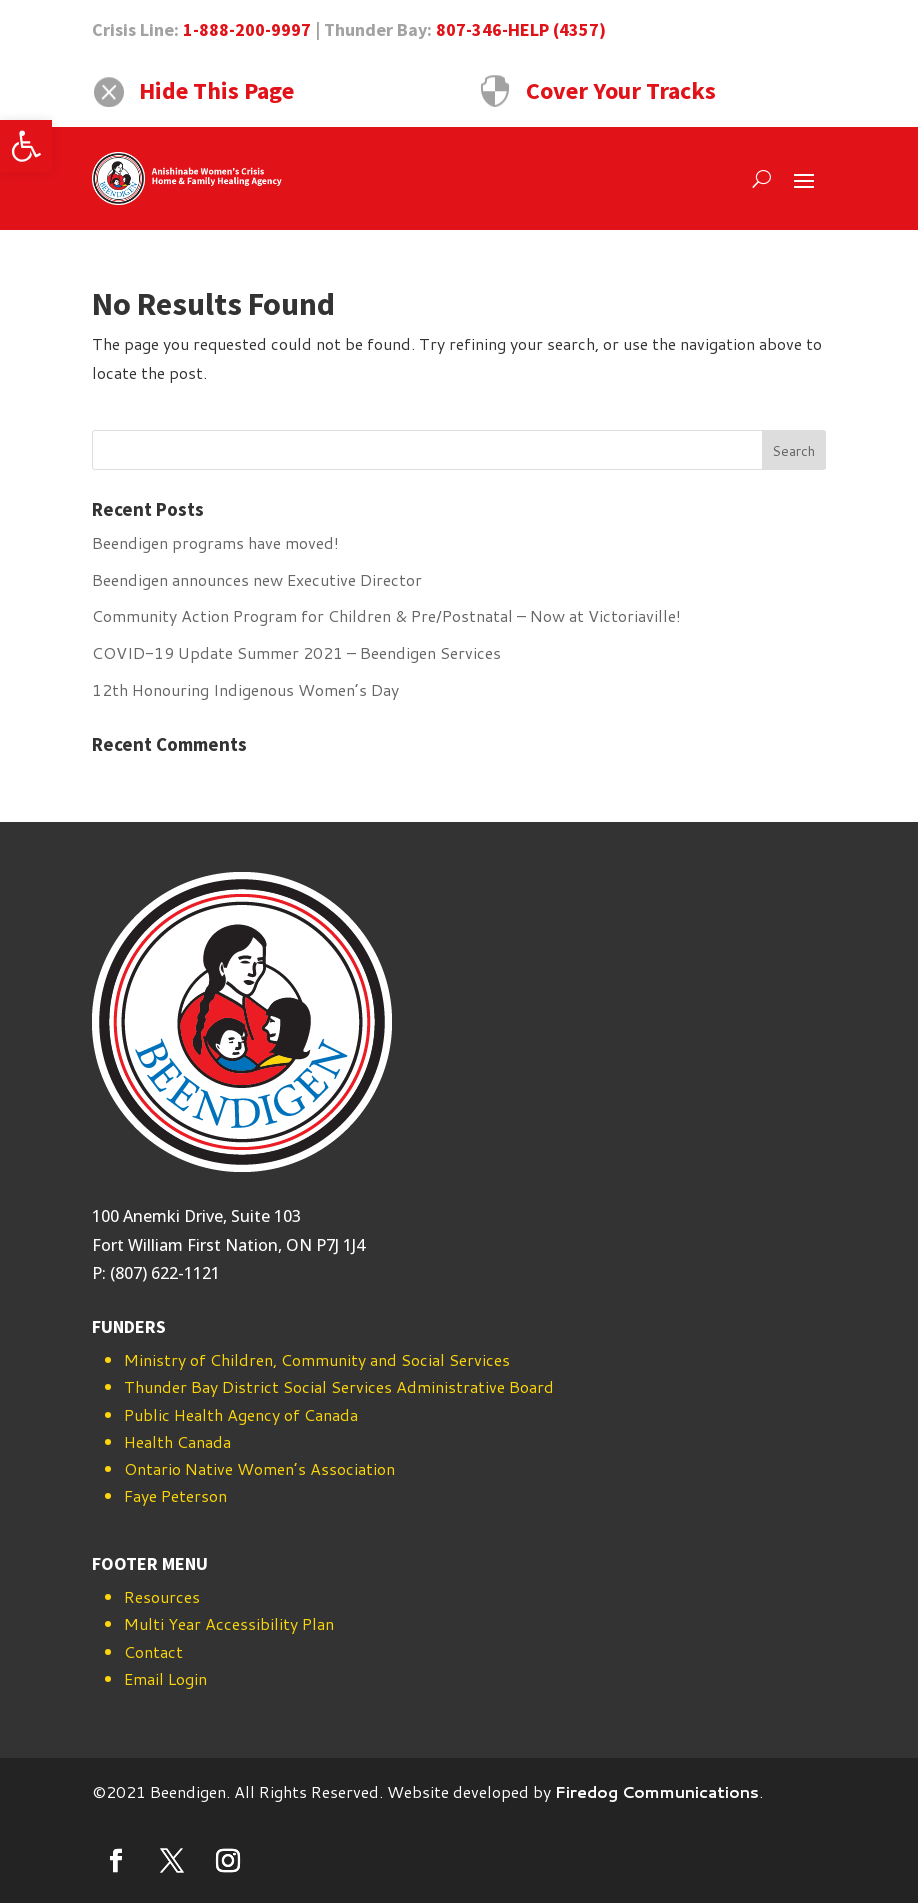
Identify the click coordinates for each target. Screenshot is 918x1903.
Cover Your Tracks (621, 90)
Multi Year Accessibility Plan (229, 1623)
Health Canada (177, 1441)
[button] (26, 146)
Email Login (165, 1678)
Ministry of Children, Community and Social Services (317, 1359)
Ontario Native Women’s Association (259, 1468)
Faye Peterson (175, 1495)
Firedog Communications (657, 1791)
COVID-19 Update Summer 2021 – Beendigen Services (296, 652)
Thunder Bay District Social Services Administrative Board (339, 1386)
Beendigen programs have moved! (215, 542)
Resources (162, 1596)
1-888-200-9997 (247, 29)
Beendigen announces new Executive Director (257, 579)
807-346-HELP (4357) (521, 29)
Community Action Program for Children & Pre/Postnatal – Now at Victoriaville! (386, 615)
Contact (153, 1651)
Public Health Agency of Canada (241, 1414)
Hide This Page (216, 90)
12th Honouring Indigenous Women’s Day (245, 689)
